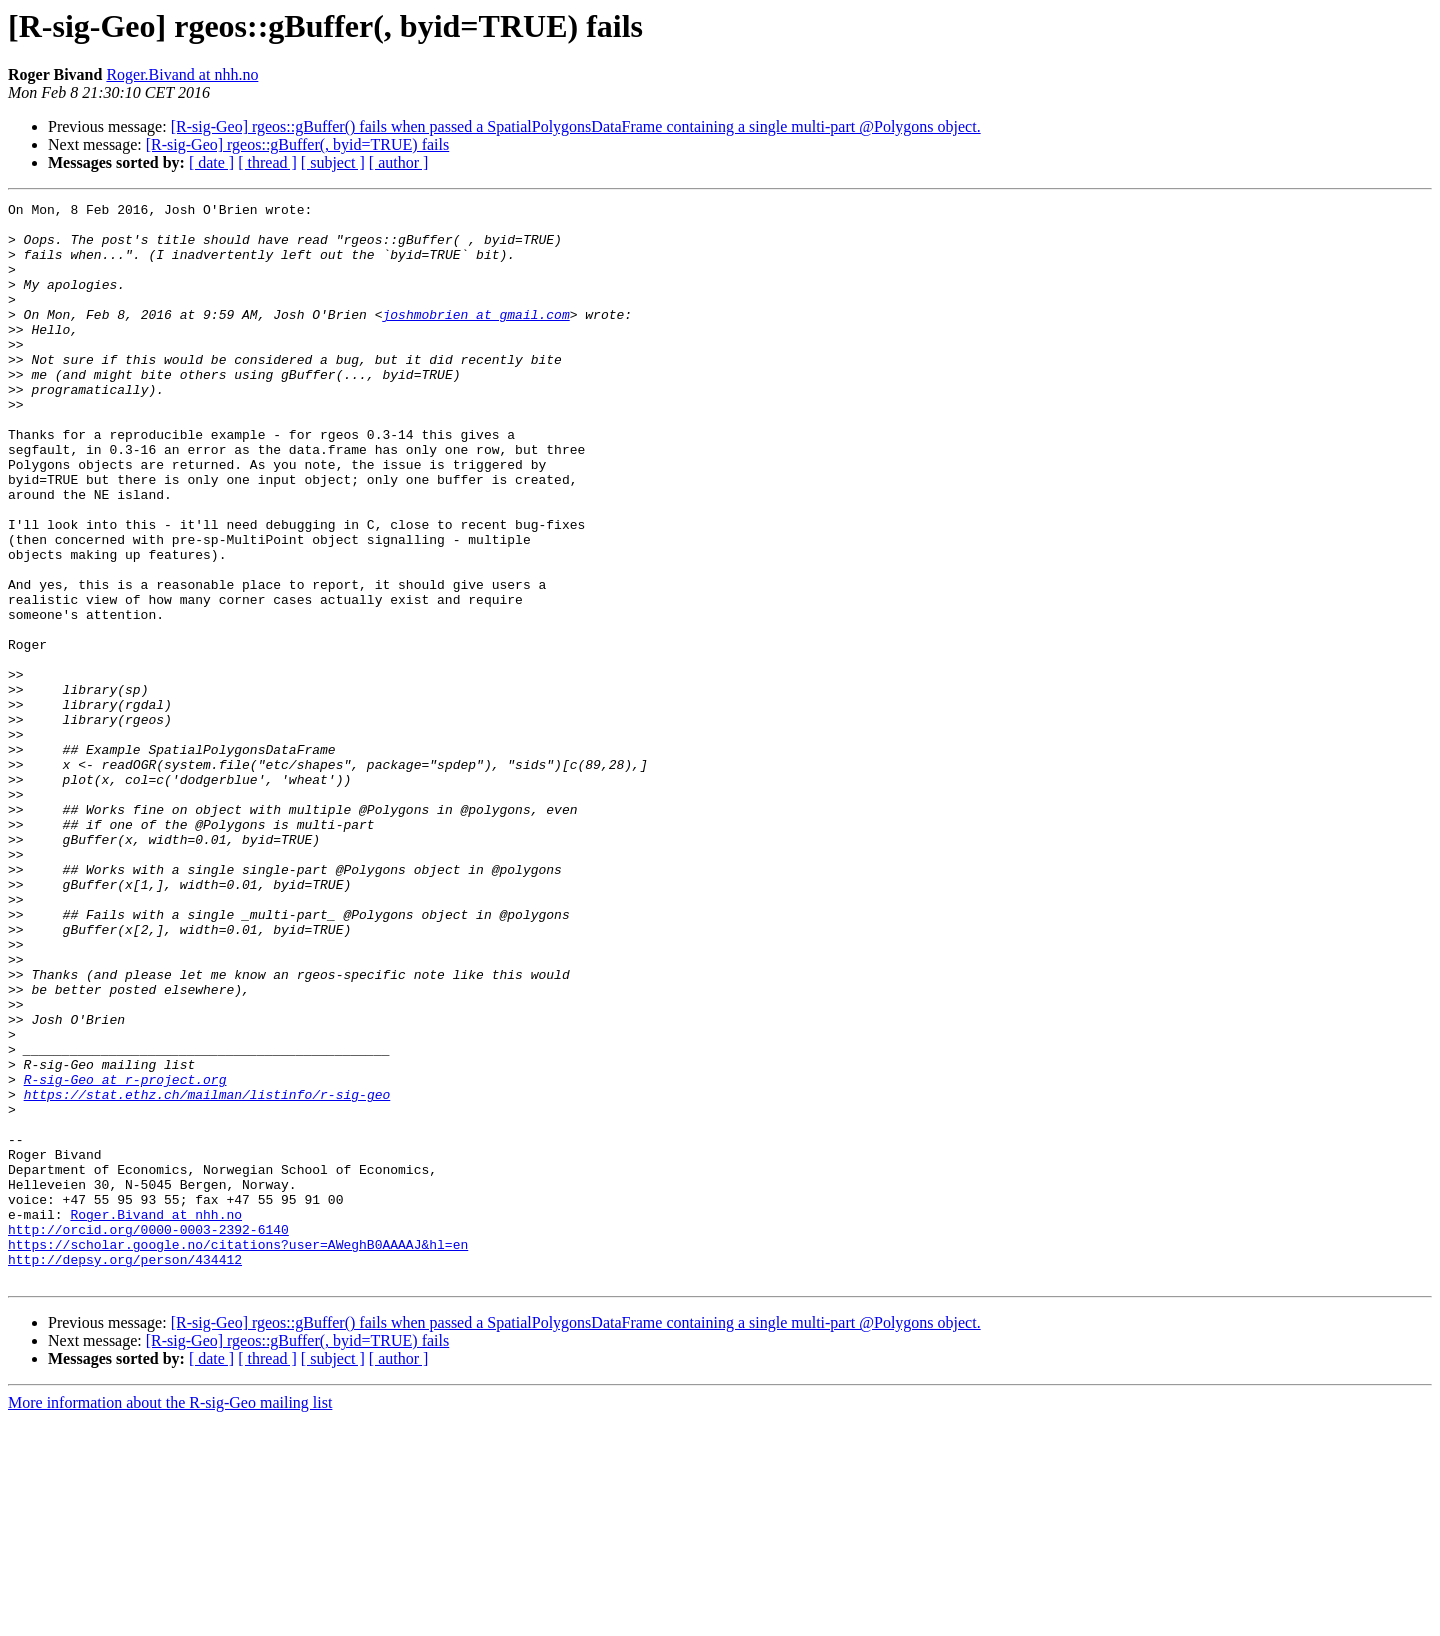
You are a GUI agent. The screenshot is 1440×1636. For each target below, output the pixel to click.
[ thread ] (267, 162)
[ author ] (399, 162)
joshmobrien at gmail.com (475, 338)
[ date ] (211, 162)
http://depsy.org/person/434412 (125, 1472)
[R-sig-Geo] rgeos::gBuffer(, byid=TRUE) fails (297, 144)
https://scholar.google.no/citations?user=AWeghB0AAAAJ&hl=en (238, 1454)
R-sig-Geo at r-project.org (125, 1256)
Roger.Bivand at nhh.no (182, 74)
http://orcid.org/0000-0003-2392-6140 (148, 1436)
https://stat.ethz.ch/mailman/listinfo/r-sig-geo (207, 1274)
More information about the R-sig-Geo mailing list (170, 1618)
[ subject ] (333, 162)
